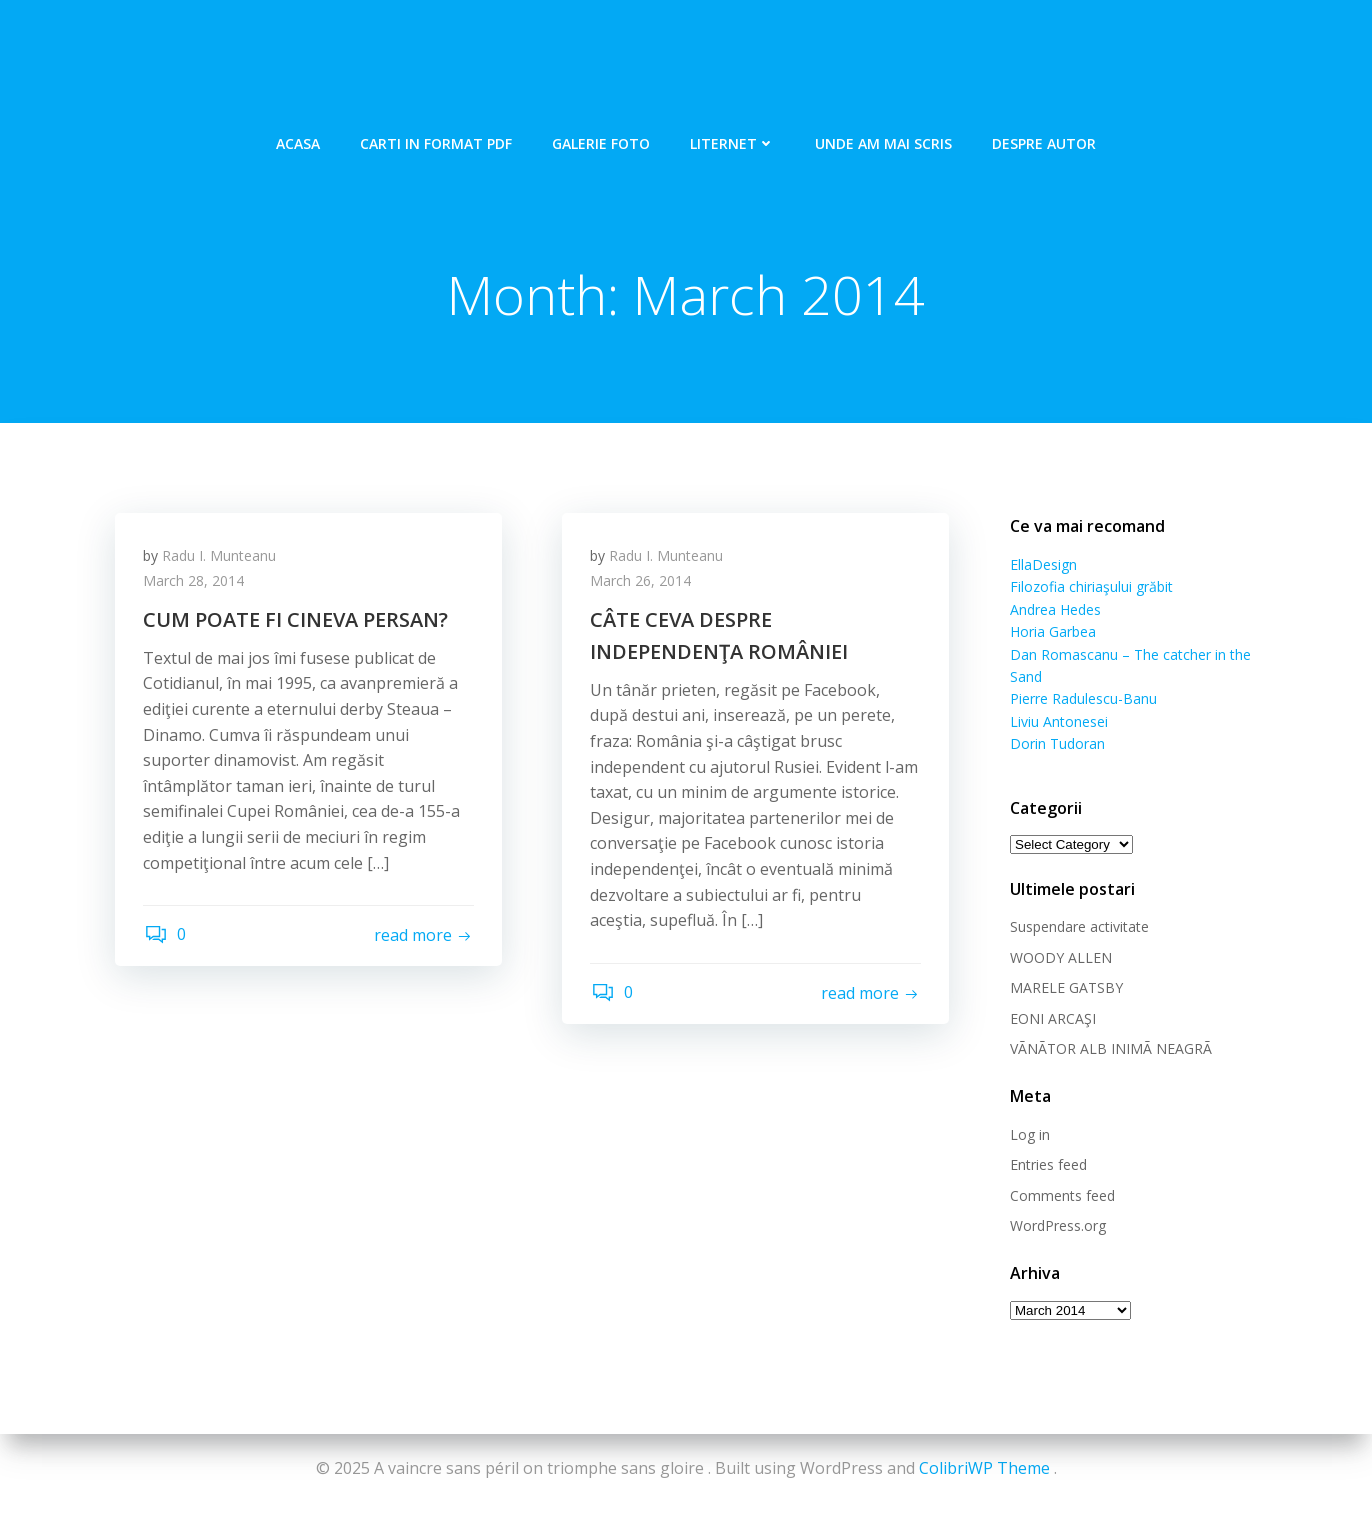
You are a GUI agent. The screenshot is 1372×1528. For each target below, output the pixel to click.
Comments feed (1061, 1173)
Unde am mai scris (883, 140)
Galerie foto (601, 140)
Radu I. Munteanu (221, 557)
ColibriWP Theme (984, 1468)
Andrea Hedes (1054, 609)
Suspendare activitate (1078, 905)
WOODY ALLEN (1060, 935)
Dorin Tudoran (1056, 721)
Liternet (732, 140)
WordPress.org (1057, 1203)
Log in (1029, 1112)
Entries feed (1047, 1142)
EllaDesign (1042, 565)
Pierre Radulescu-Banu (1082, 677)
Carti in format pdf (436, 140)
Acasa (298, 140)
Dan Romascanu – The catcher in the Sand (1147, 654)
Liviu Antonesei (1058, 699)
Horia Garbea (1052, 632)
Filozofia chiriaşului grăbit (1090, 587)
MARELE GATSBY (1065, 965)
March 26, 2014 (642, 583)
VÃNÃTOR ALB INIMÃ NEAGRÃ (1110, 1026)
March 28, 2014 (195, 583)
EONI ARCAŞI (1052, 996)
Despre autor (1044, 140)
